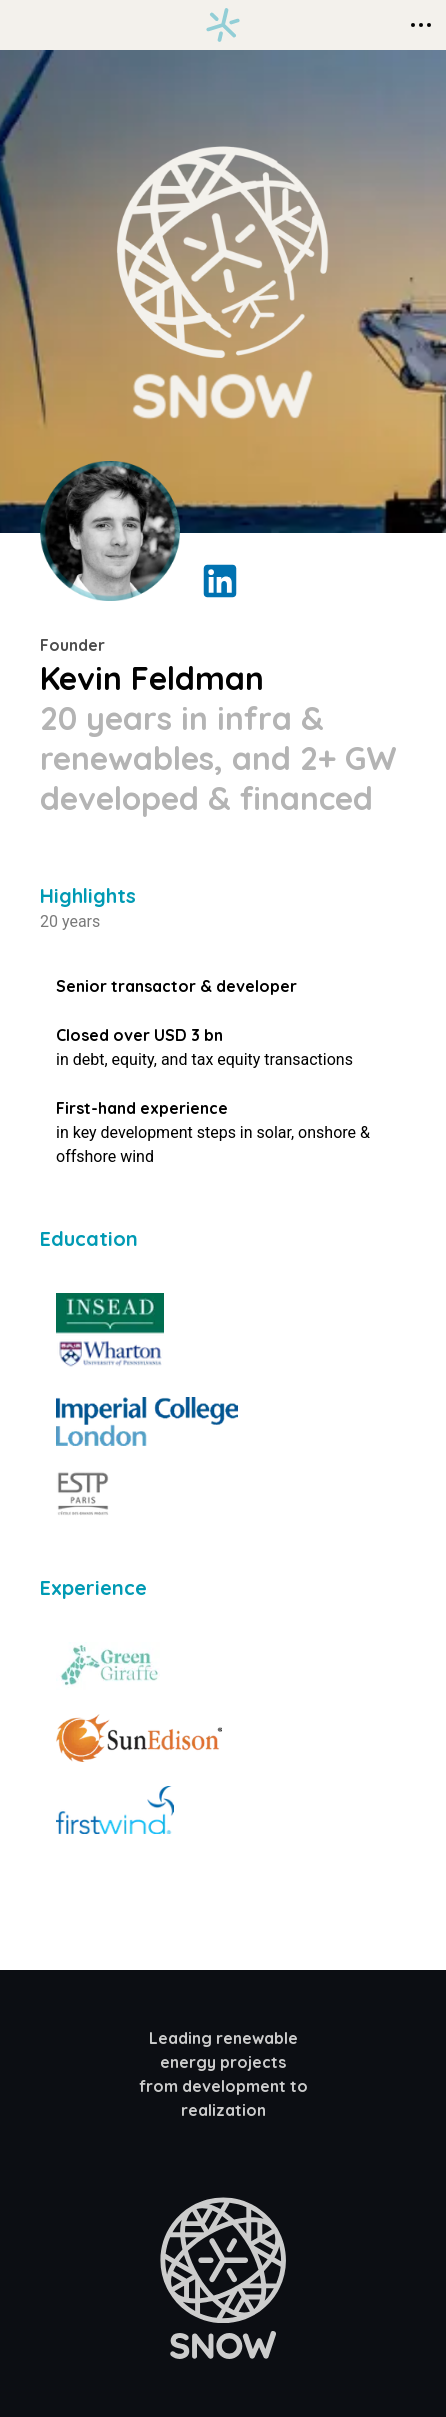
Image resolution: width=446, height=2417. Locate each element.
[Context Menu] (421, 25)
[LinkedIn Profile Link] (220, 581)
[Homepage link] (223, 25)
